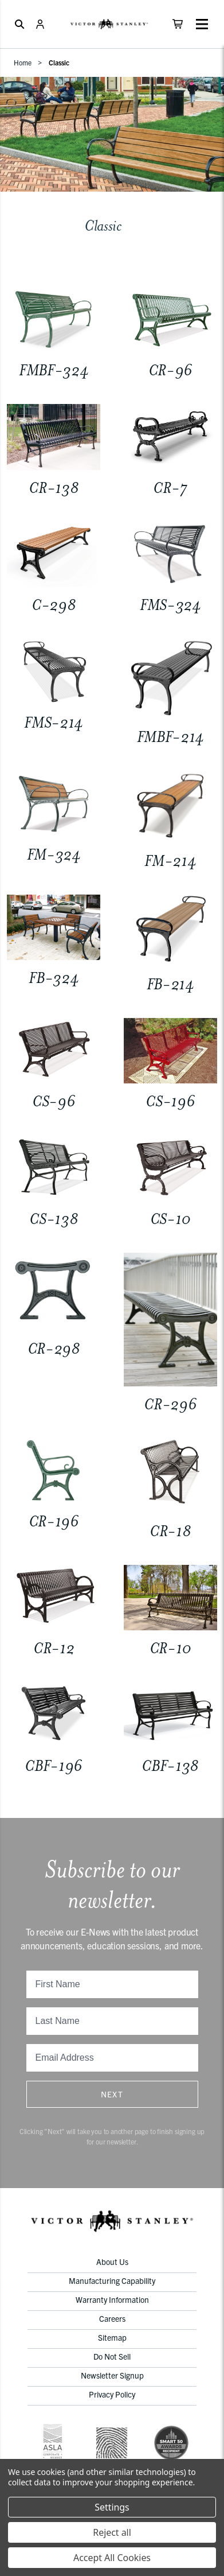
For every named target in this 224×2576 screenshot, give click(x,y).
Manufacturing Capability (112, 2280)
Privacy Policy (112, 2394)
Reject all (112, 2532)
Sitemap (112, 2337)
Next (112, 2094)
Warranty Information (112, 2299)
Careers (112, 2318)
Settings (112, 2507)
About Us (112, 2261)
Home (23, 62)
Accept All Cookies (112, 2557)
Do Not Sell (112, 2356)
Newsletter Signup (112, 2375)
